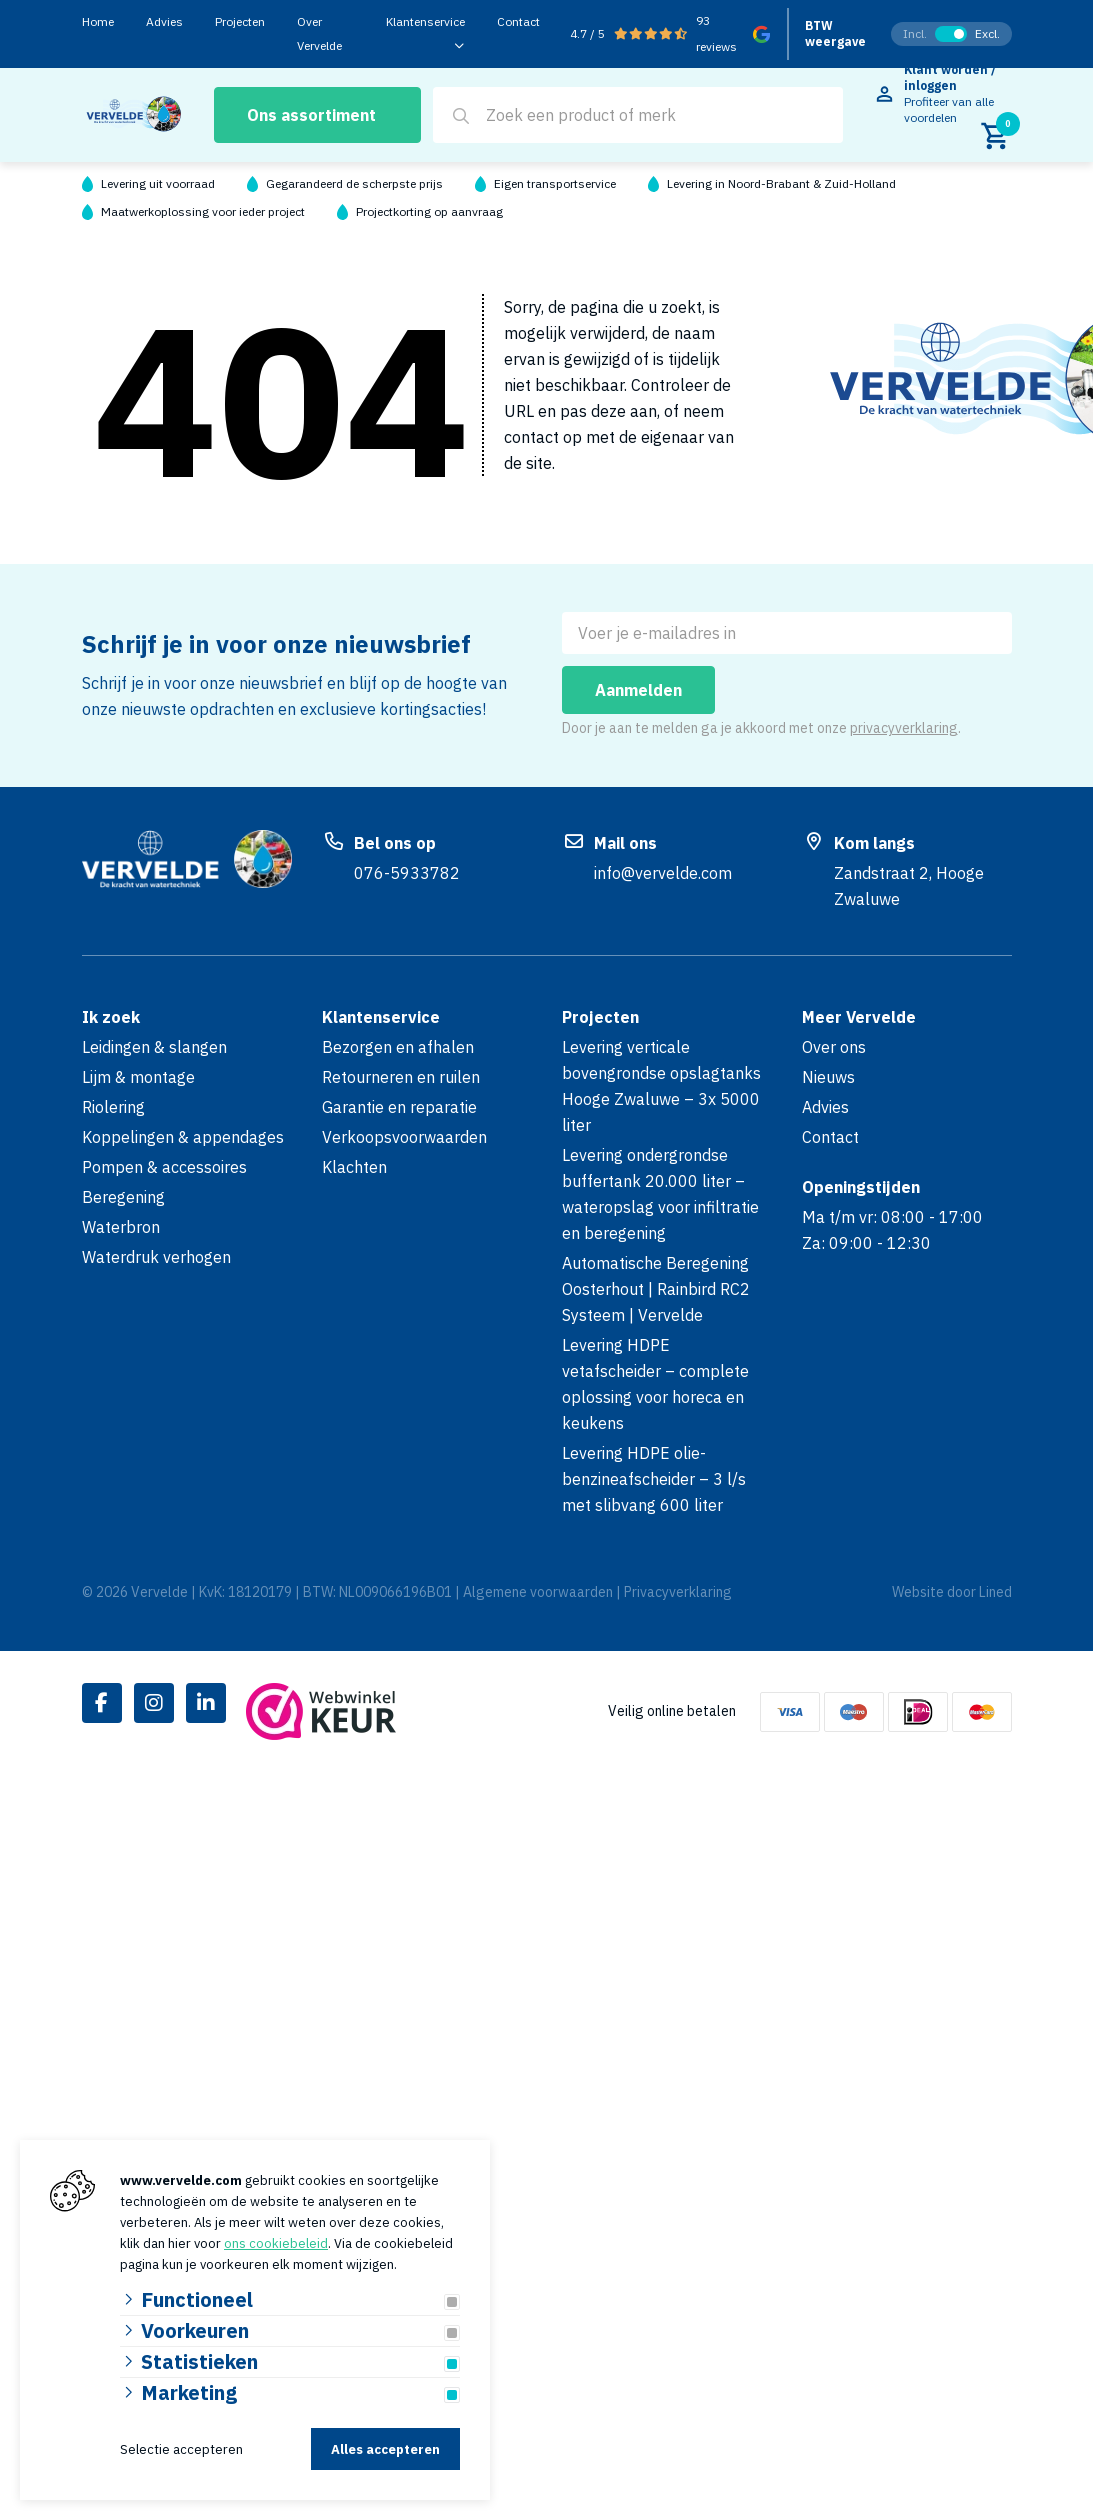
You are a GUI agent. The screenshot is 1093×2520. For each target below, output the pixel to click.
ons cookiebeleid (276, 2243)
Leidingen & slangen (154, 1047)
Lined (995, 1592)
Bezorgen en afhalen (398, 1047)
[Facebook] (102, 1703)
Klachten (354, 1167)
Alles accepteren (385, 2449)
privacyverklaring (904, 728)
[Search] (461, 116)
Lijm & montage (138, 1077)
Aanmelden (638, 690)
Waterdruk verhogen (156, 1257)
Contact (518, 21)
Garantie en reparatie (399, 1107)
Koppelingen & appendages (183, 1137)
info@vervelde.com (663, 873)
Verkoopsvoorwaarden (404, 1137)
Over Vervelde (319, 33)
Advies (164, 21)
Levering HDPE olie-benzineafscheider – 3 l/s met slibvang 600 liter (654, 1479)
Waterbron (121, 1227)
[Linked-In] (206, 1703)
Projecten (240, 21)
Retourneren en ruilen (401, 1077)
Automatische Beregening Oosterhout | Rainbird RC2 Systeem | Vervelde (656, 1289)
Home (98, 21)
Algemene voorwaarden (538, 1592)
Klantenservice (425, 21)
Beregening (123, 1197)
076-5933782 (407, 873)
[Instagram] (154, 1703)
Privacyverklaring (678, 1592)
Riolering (113, 1107)
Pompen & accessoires (164, 1167)
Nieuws (828, 1077)
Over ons (834, 1047)
